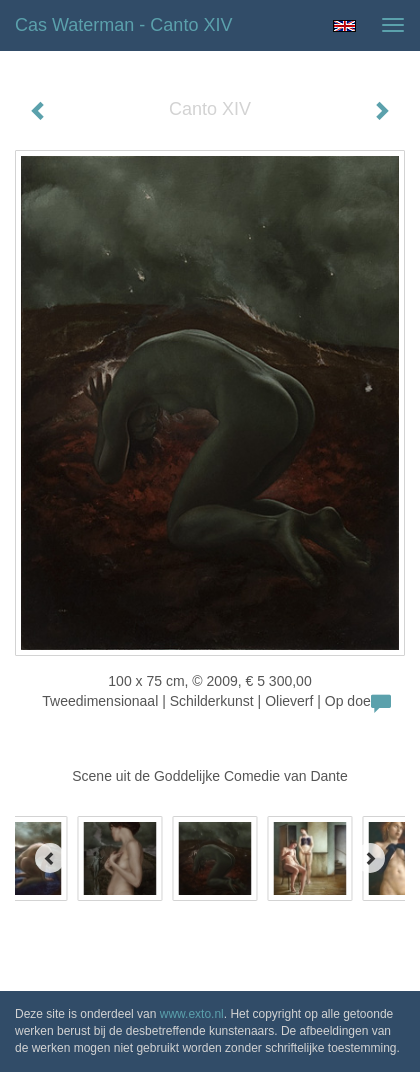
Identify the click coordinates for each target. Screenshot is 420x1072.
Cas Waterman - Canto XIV (123, 25)
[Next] (370, 858)
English (344, 26)
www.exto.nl (192, 1014)
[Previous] (50, 858)
